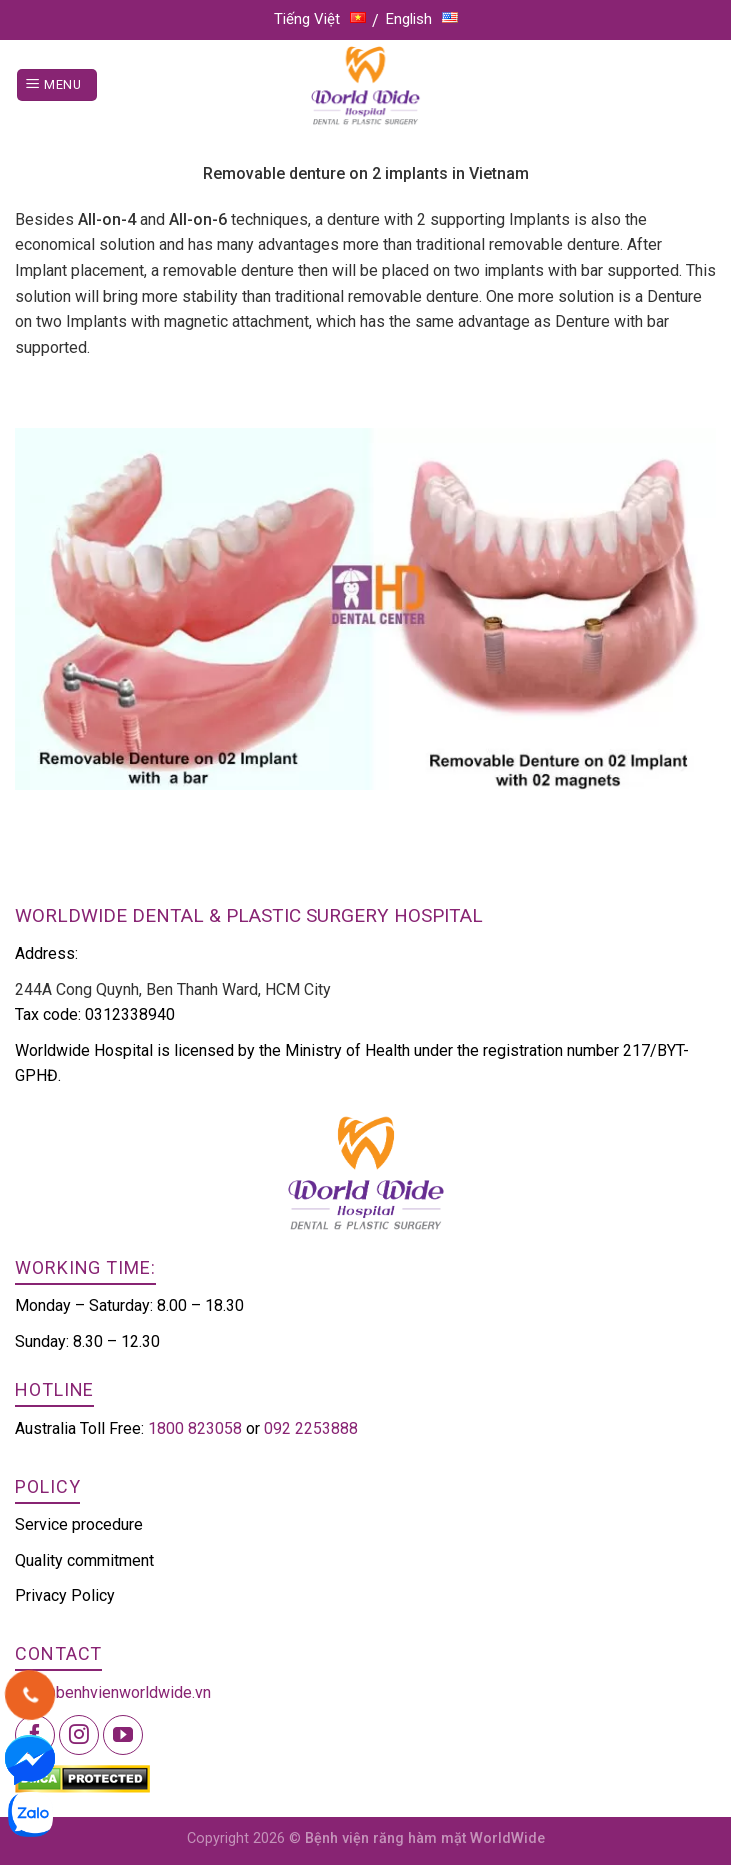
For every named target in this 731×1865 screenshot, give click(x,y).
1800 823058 (195, 1428)
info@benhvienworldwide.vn (113, 1692)
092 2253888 (311, 1428)
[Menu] (57, 85)
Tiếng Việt (320, 19)
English (422, 19)
